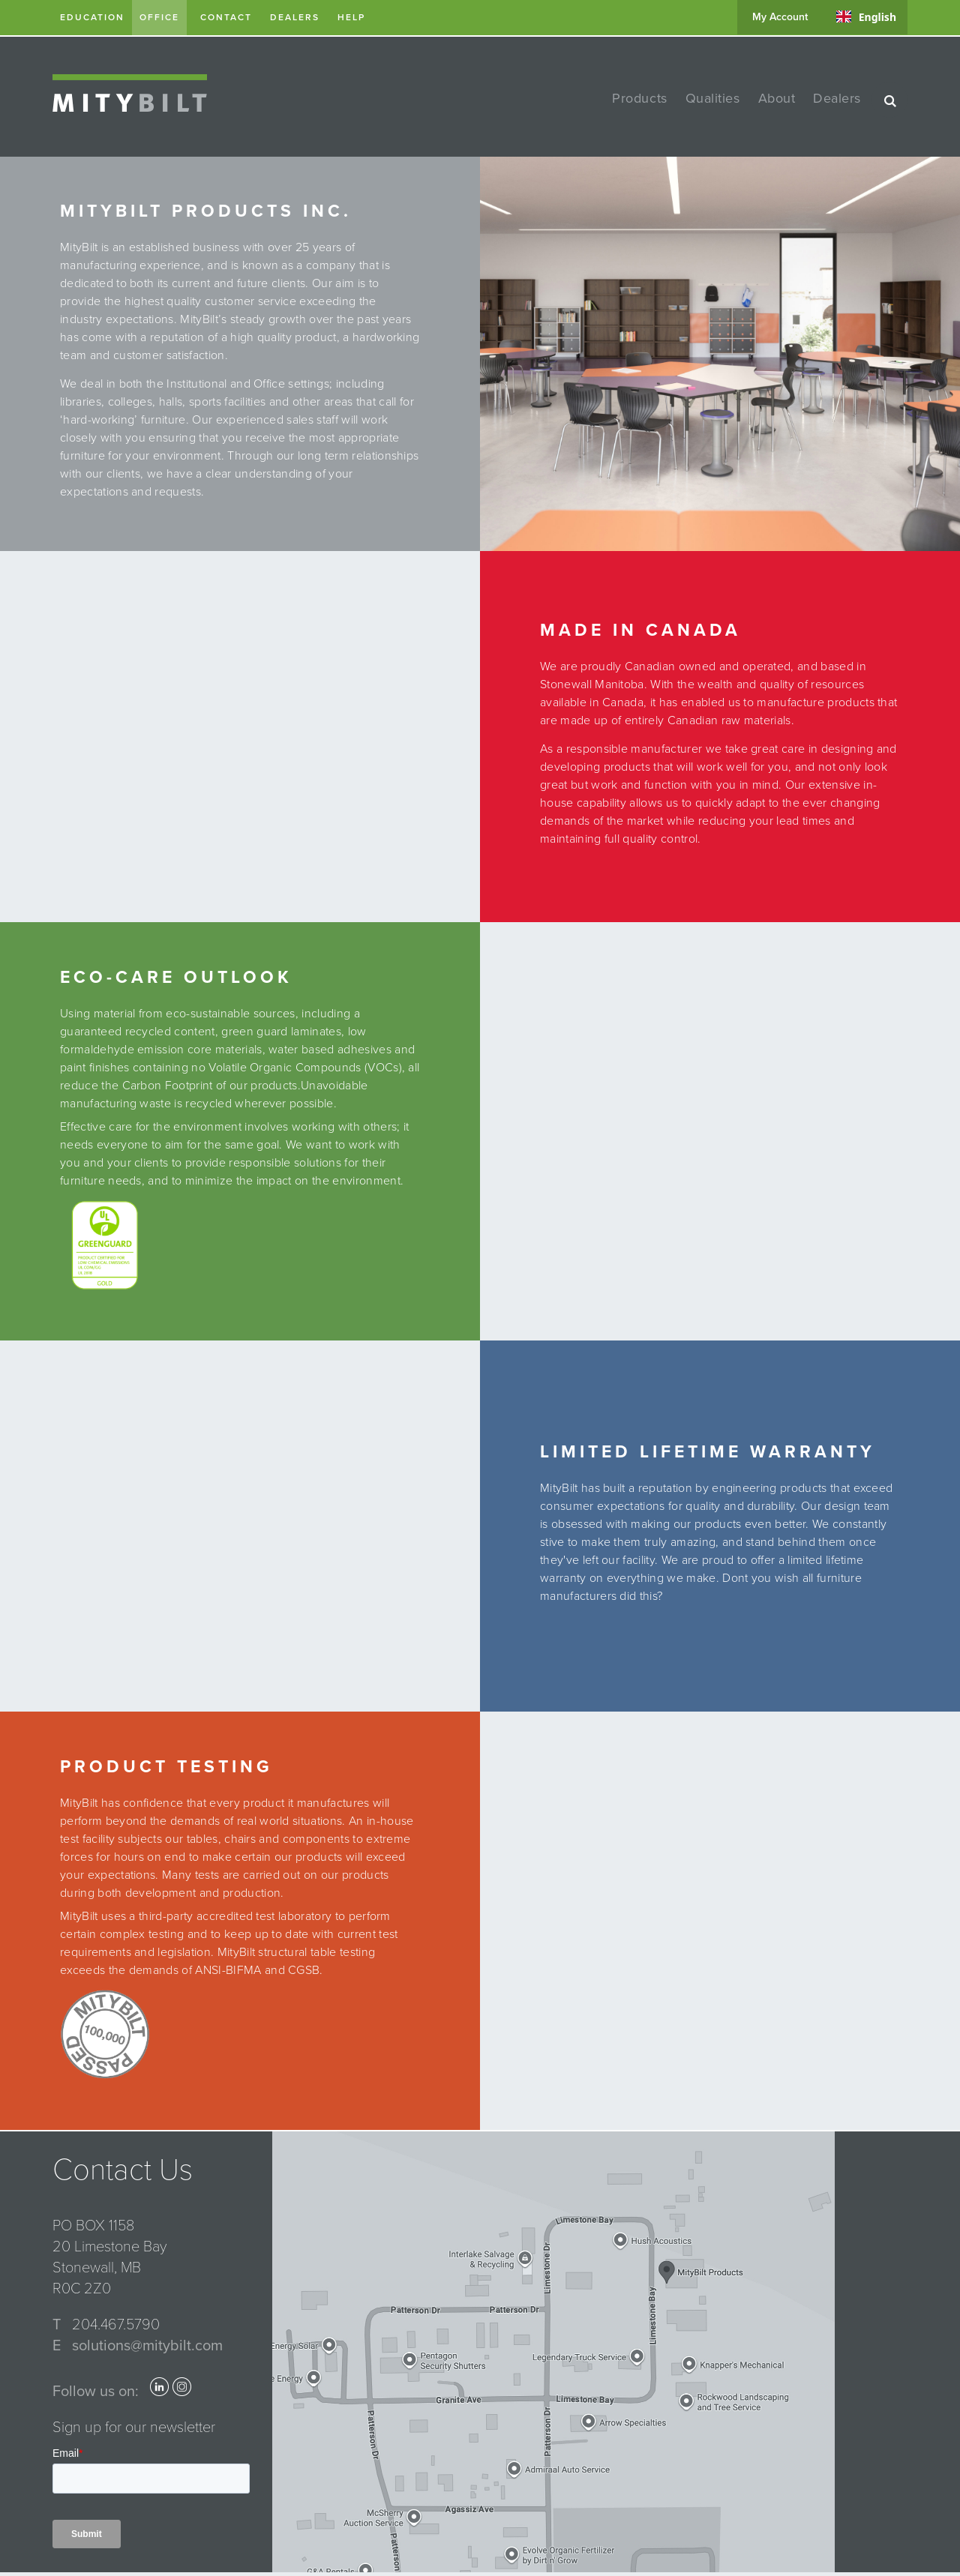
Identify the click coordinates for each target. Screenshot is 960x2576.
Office (159, 17)
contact (226, 17)
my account (780, 16)
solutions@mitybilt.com (147, 2346)
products (639, 98)
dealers (295, 17)
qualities (713, 98)
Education (92, 17)
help (351, 17)
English (866, 17)
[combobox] (866, 16)
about (777, 98)
